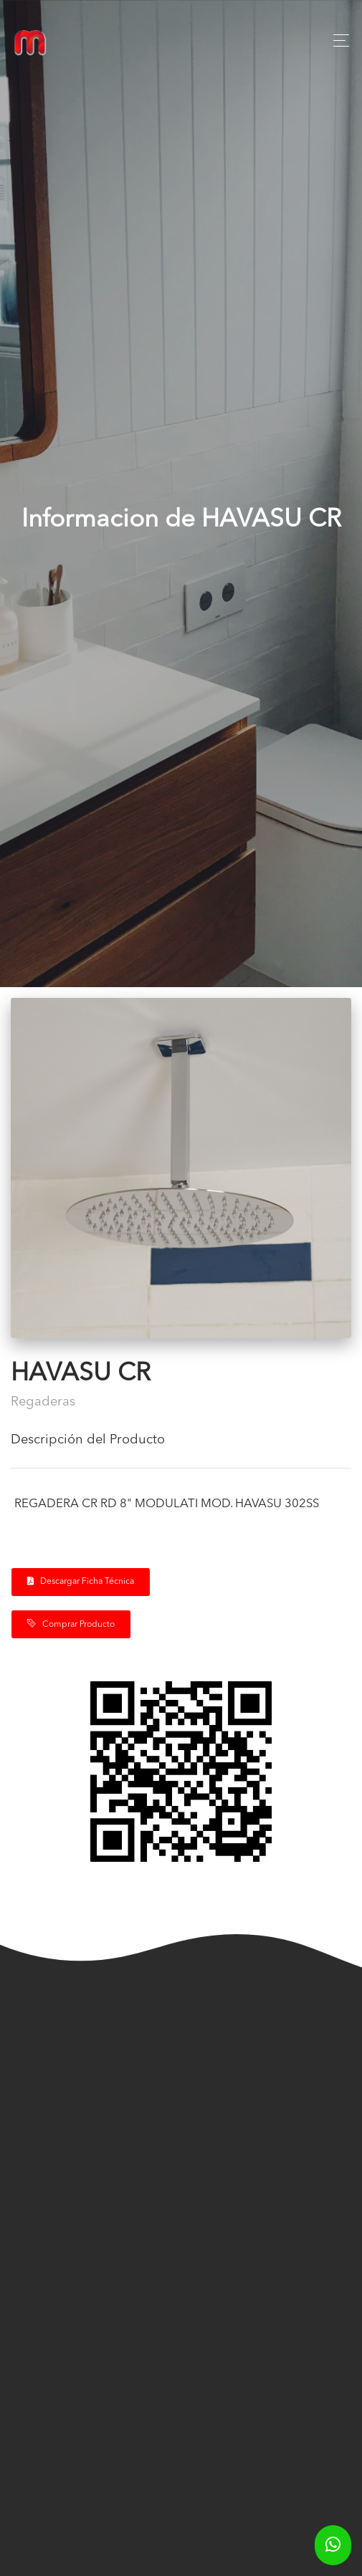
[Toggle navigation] (337, 40)
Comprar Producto (71, 1624)
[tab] (181, 1446)
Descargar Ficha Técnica (80, 1581)
